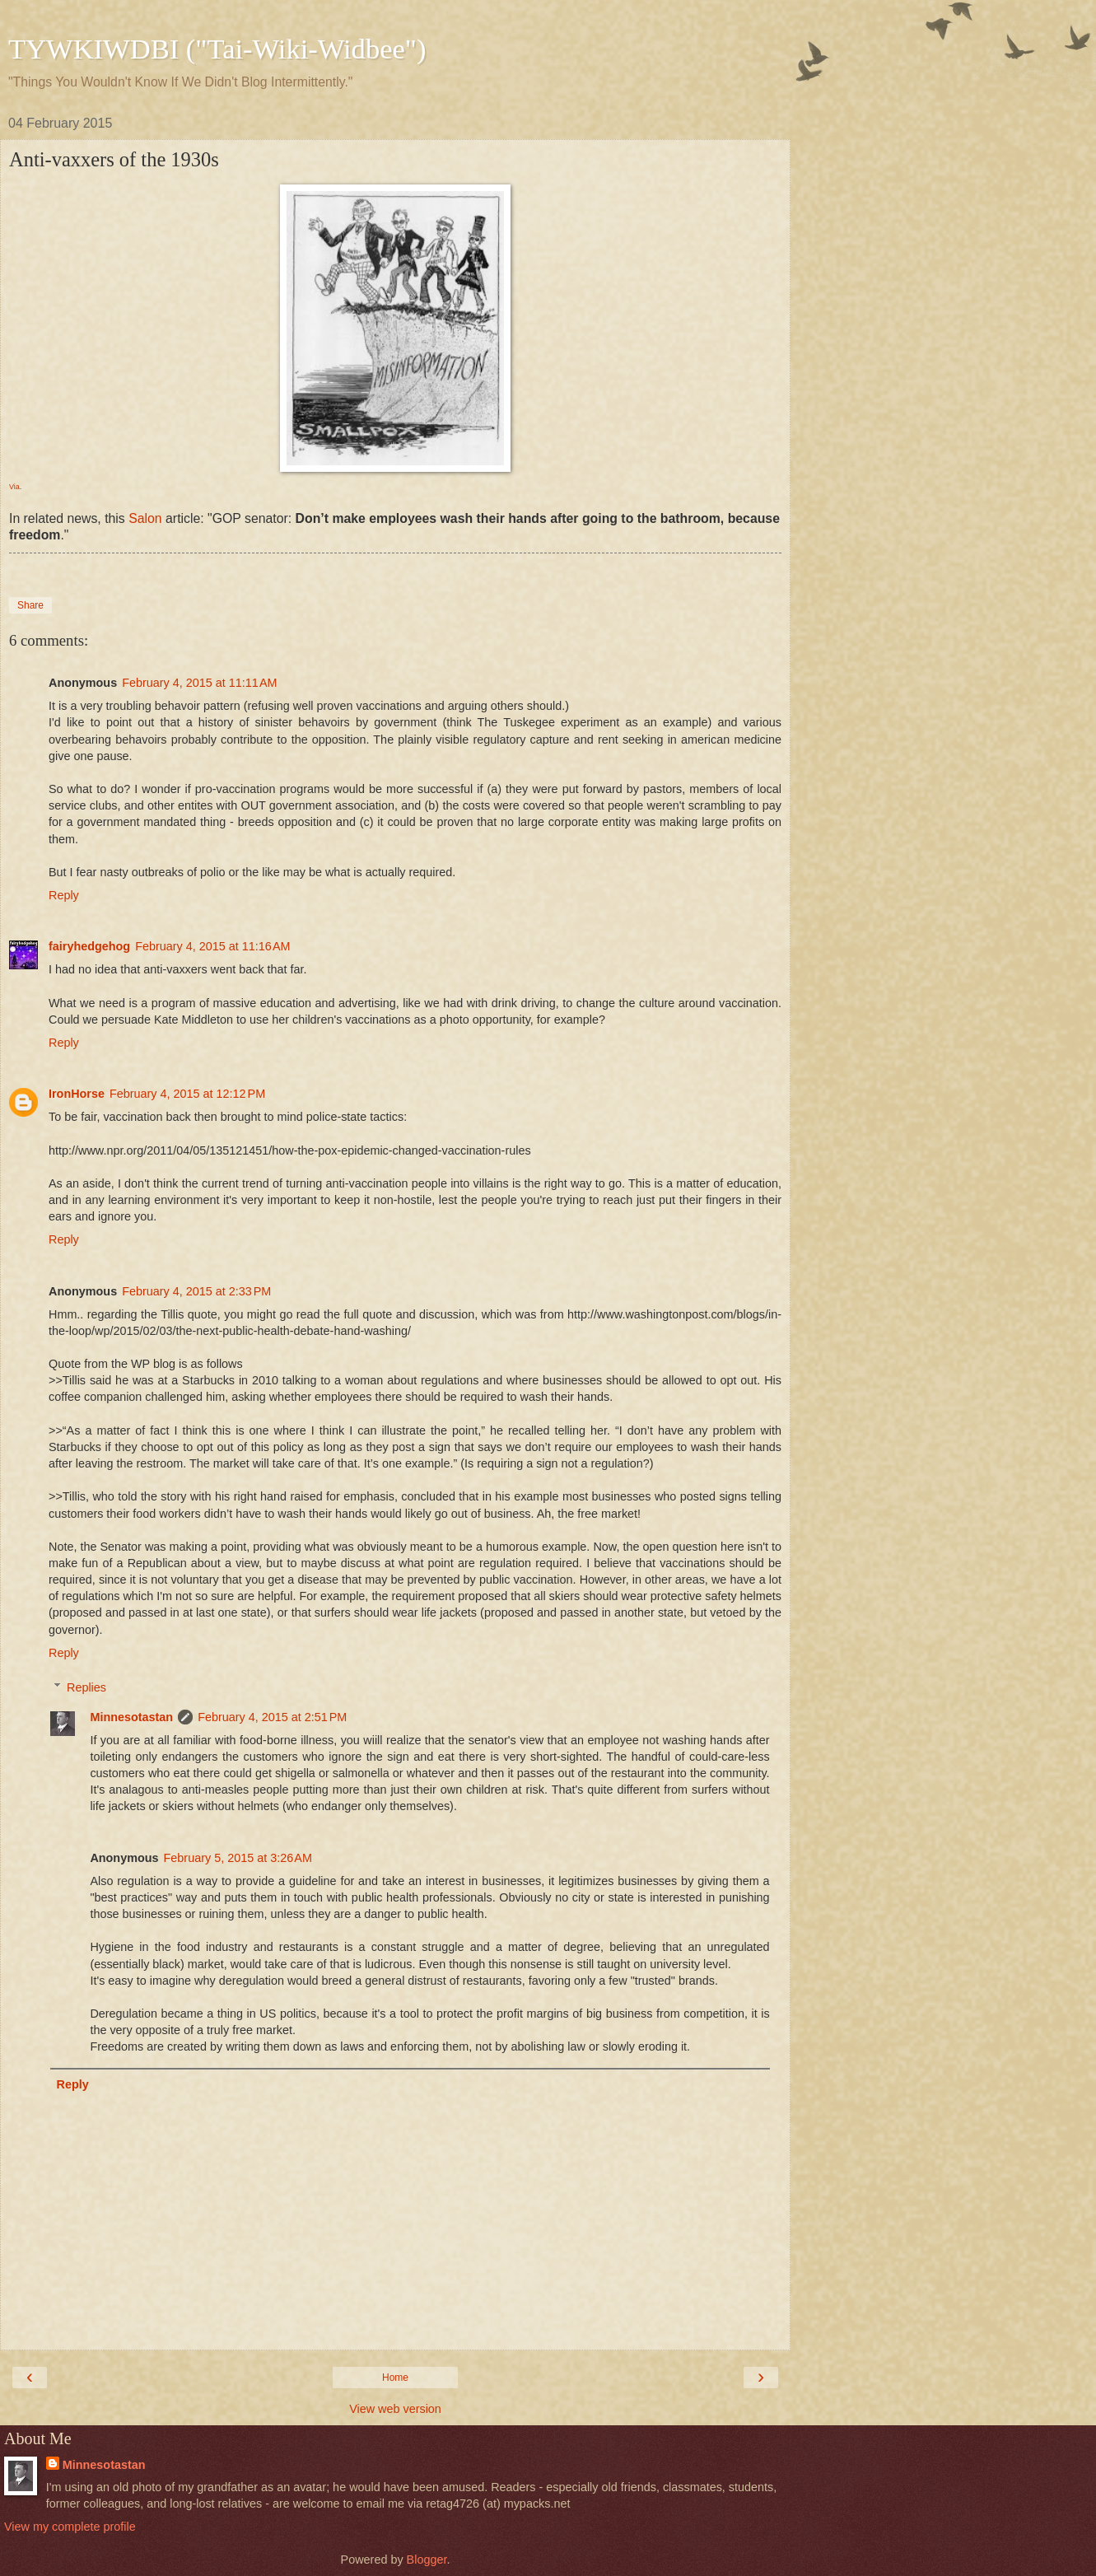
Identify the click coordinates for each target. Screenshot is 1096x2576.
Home (395, 2377)
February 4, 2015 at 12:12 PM (187, 1093)
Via (14, 487)
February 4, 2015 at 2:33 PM (196, 1291)
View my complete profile (70, 2526)
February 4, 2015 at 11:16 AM (212, 946)
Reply (64, 895)
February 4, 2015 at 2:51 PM (272, 1717)
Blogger (427, 2559)
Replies (86, 1687)
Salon (144, 518)
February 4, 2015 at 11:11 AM (199, 682)
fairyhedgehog (89, 946)
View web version (395, 2408)
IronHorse (77, 1093)
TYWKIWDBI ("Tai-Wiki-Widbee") (217, 48)
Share (30, 605)
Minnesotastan (131, 1717)
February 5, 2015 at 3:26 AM (238, 1857)
